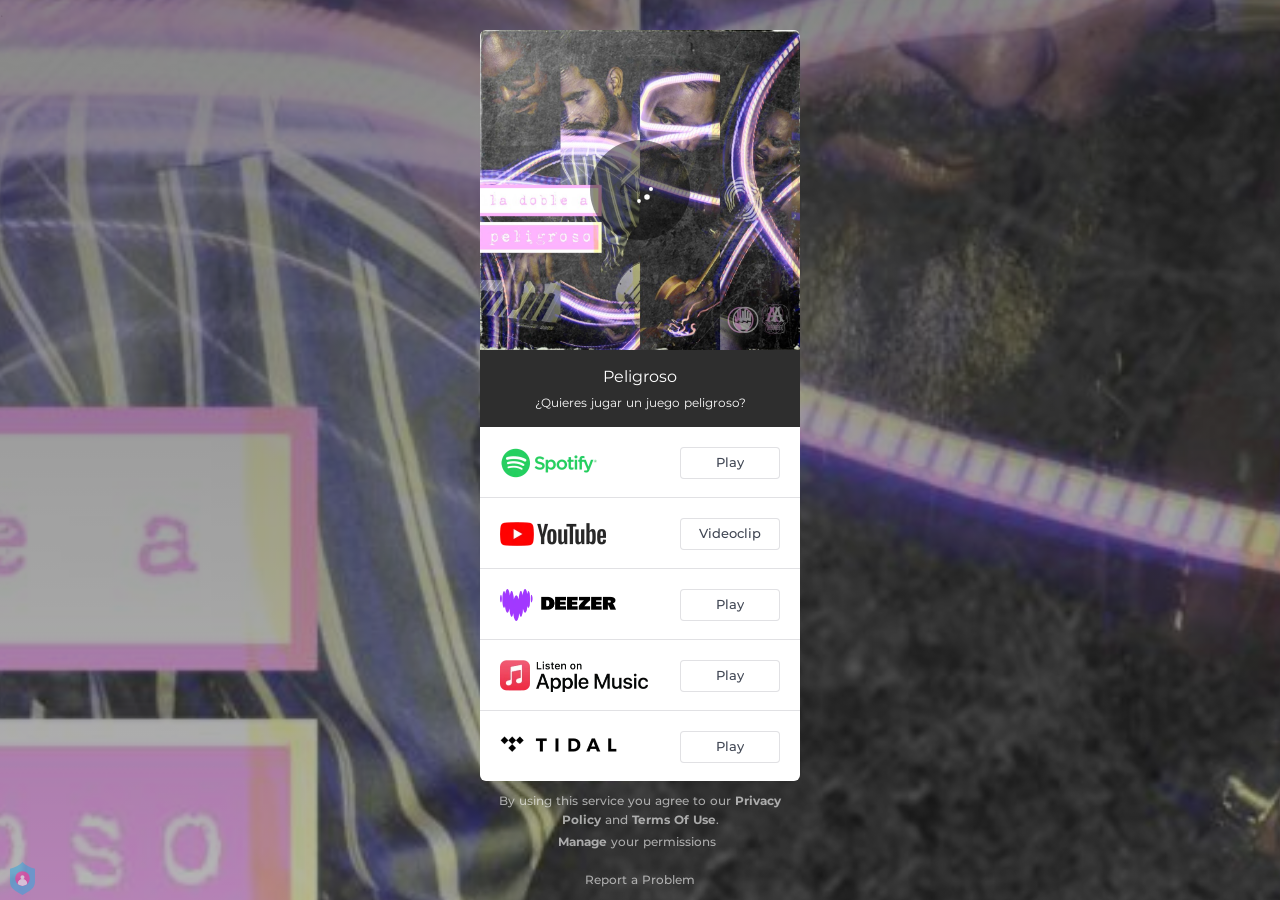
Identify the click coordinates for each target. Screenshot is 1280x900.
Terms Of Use (674, 819)
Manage (582, 841)
